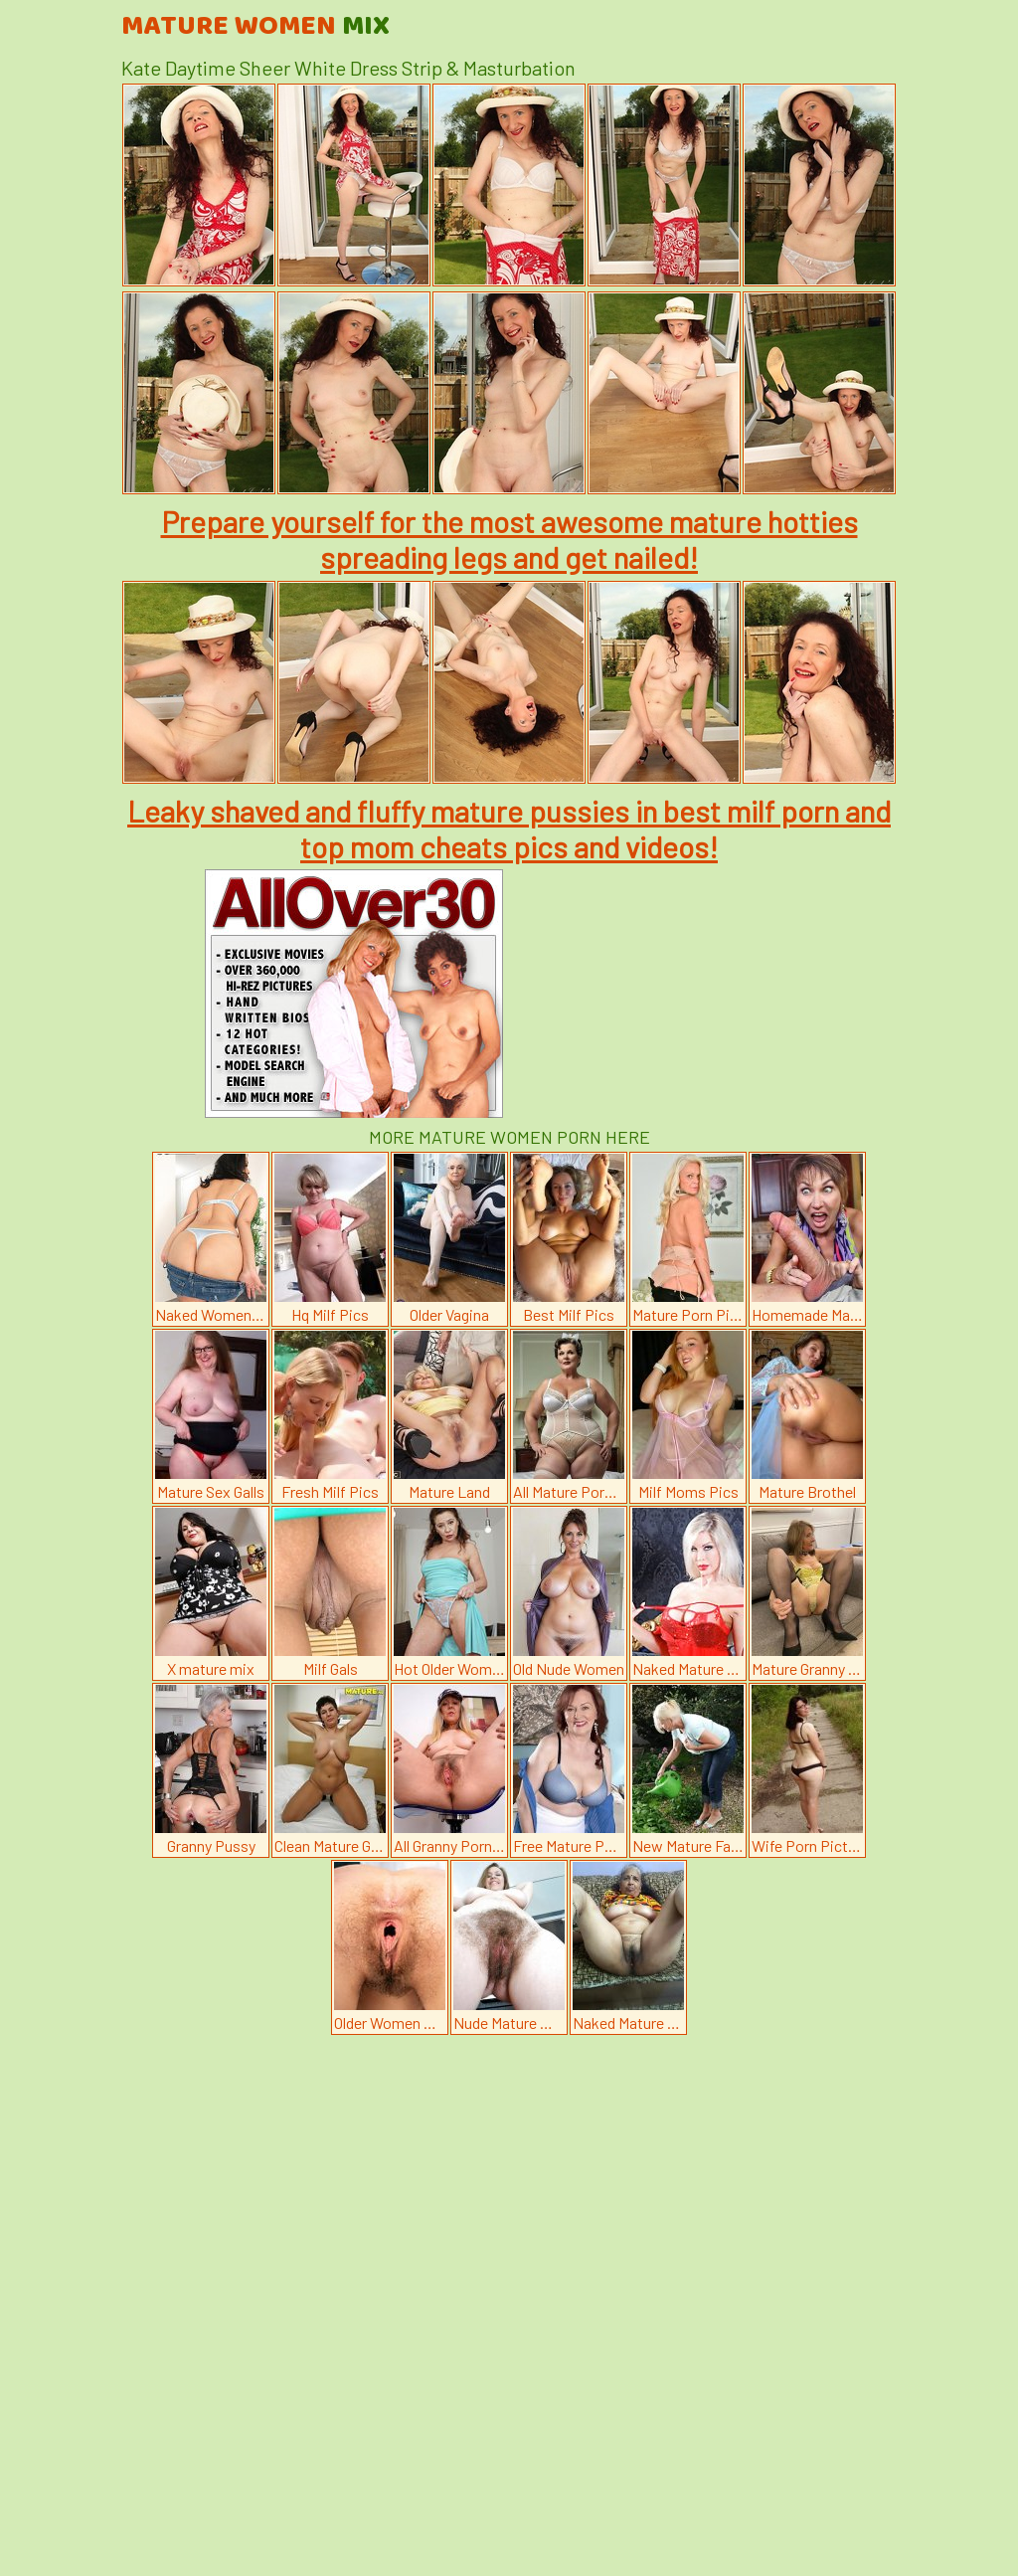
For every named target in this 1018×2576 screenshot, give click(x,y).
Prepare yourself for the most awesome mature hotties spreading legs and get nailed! (509, 539)
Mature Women (255, 27)
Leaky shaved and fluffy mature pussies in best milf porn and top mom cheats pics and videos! (509, 828)
